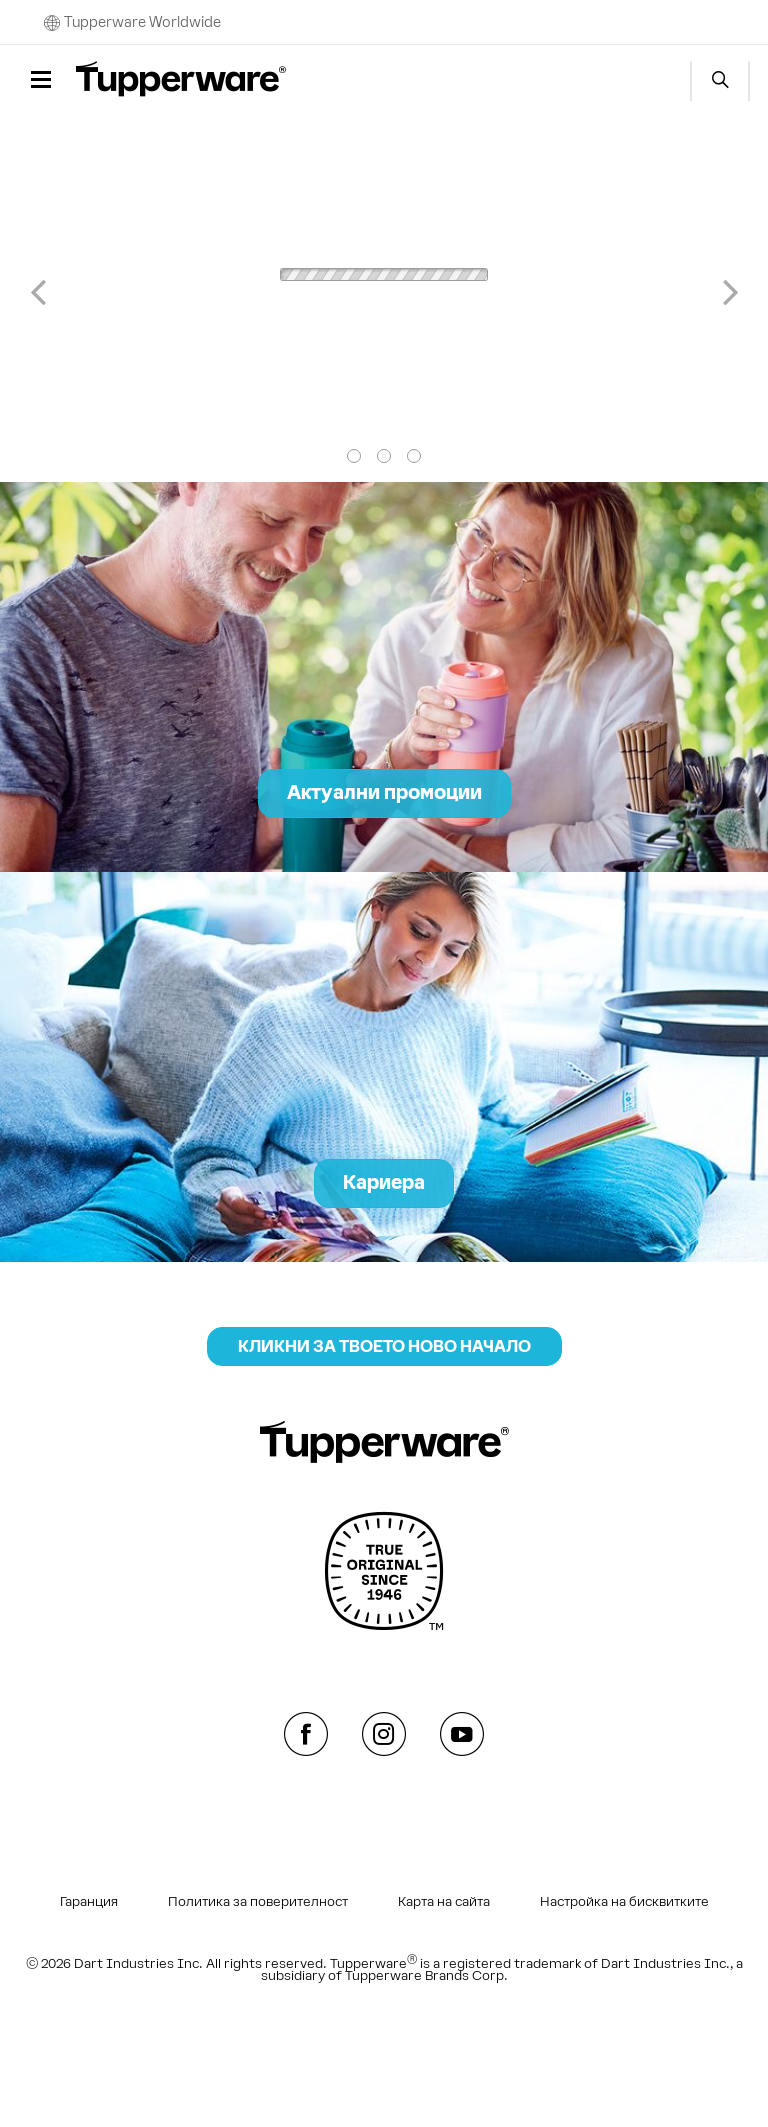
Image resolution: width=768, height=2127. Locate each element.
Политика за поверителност (258, 1902)
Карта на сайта (444, 1902)
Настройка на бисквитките (624, 1902)
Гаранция (89, 1902)
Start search (720, 81)
